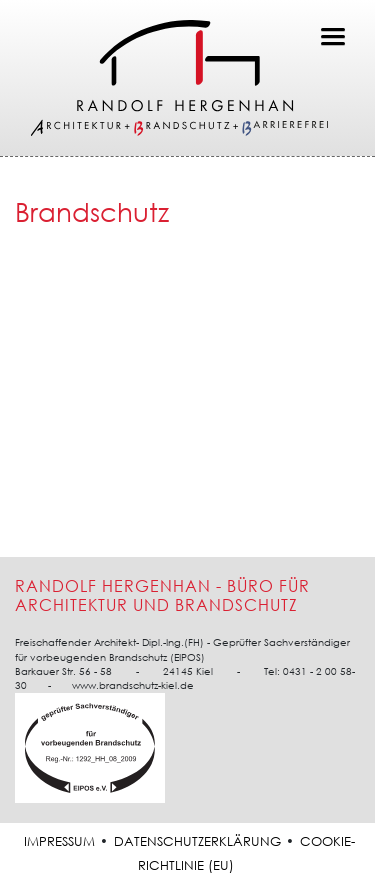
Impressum (59, 841)
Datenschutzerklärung (197, 841)
